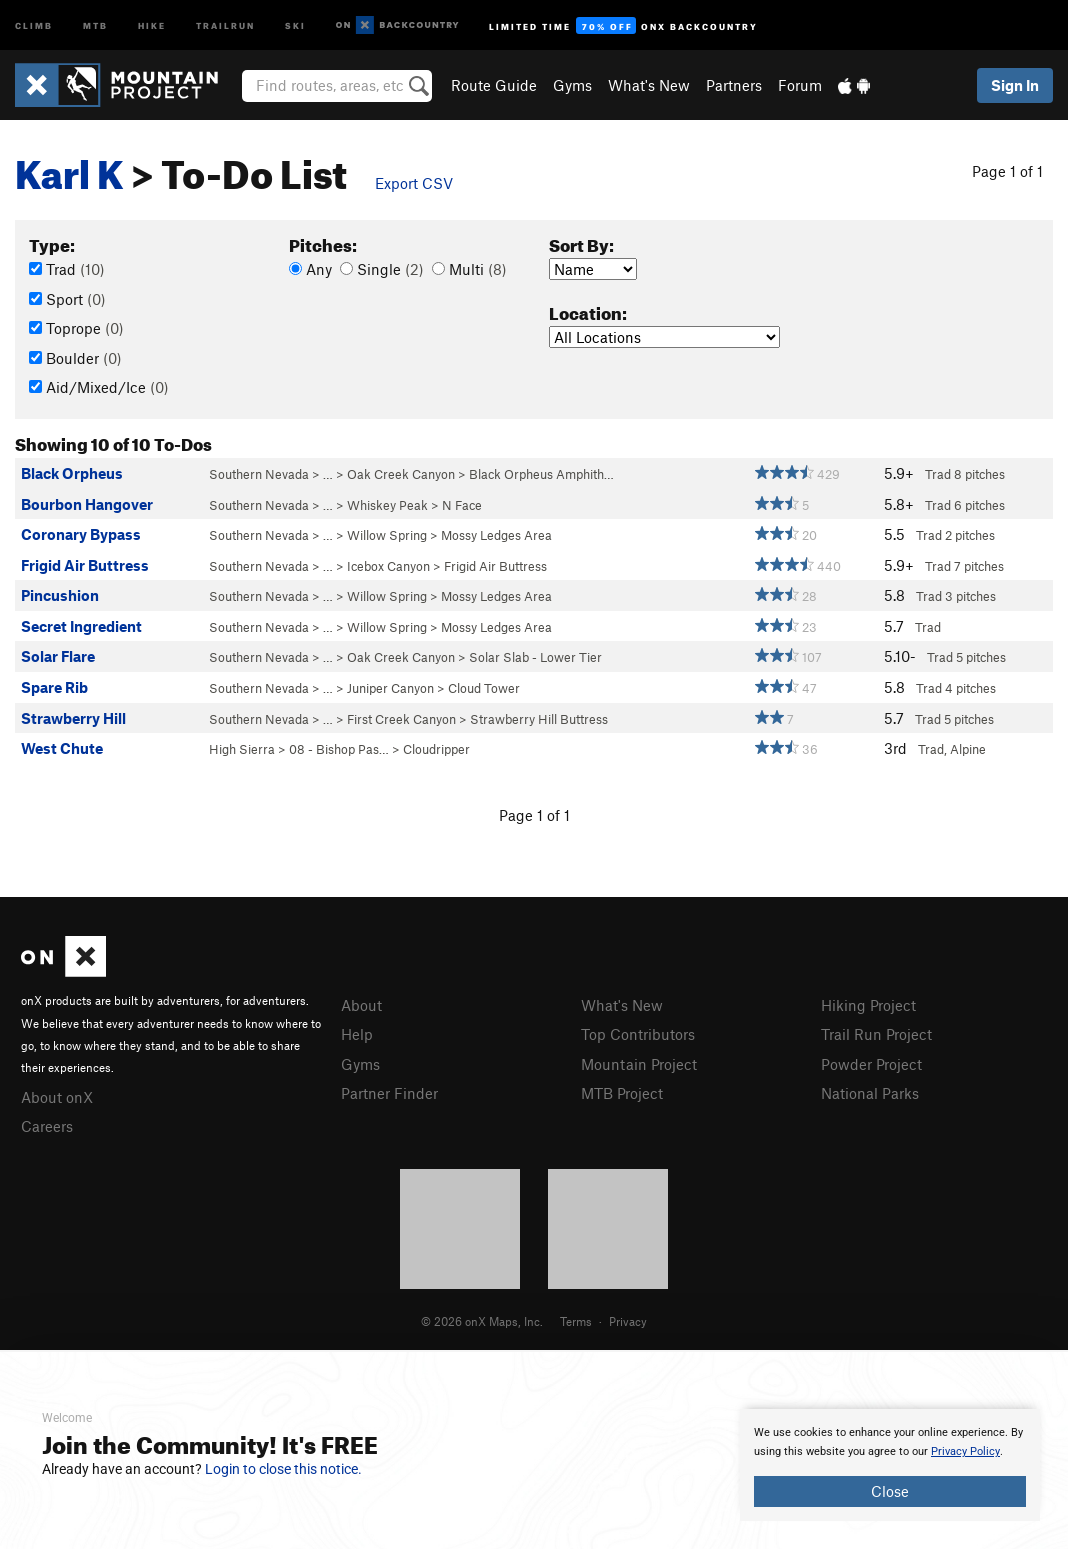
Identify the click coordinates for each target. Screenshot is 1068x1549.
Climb (34, 24)
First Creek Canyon (401, 719)
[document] (890, 1465)
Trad (67, 269)
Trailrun (225, 24)
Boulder (75, 358)
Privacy (628, 1321)
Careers (47, 1126)
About (361, 1005)
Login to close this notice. (283, 1469)
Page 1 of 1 (1007, 171)
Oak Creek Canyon (401, 474)
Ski (295, 24)
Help (357, 1034)
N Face (462, 505)
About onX (57, 1097)
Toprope (76, 328)
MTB (95, 24)
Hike (152, 24)
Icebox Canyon (388, 566)
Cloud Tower (484, 688)
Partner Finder (389, 1093)
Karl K (69, 167)
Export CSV (414, 183)
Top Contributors (638, 1034)
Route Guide (494, 85)
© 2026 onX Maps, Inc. (482, 1321)
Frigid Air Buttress (495, 566)
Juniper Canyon (390, 688)
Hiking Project (868, 1005)
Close (890, 1491)
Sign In (1015, 85)
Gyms (572, 85)
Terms (576, 1321)
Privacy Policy (965, 1451)
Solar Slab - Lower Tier (535, 657)
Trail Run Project (876, 1034)
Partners (734, 85)
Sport (67, 299)
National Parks (870, 1093)
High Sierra (242, 749)
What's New (649, 85)
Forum (800, 85)
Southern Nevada (259, 474)
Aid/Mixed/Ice (99, 387)
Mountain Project (639, 1064)
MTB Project (622, 1093)
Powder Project (871, 1064)
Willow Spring (387, 535)
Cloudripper (436, 749)
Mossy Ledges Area (496, 535)
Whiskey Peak (387, 505)
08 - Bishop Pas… (339, 749)
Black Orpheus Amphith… (541, 474)
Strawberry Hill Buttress (539, 719)
